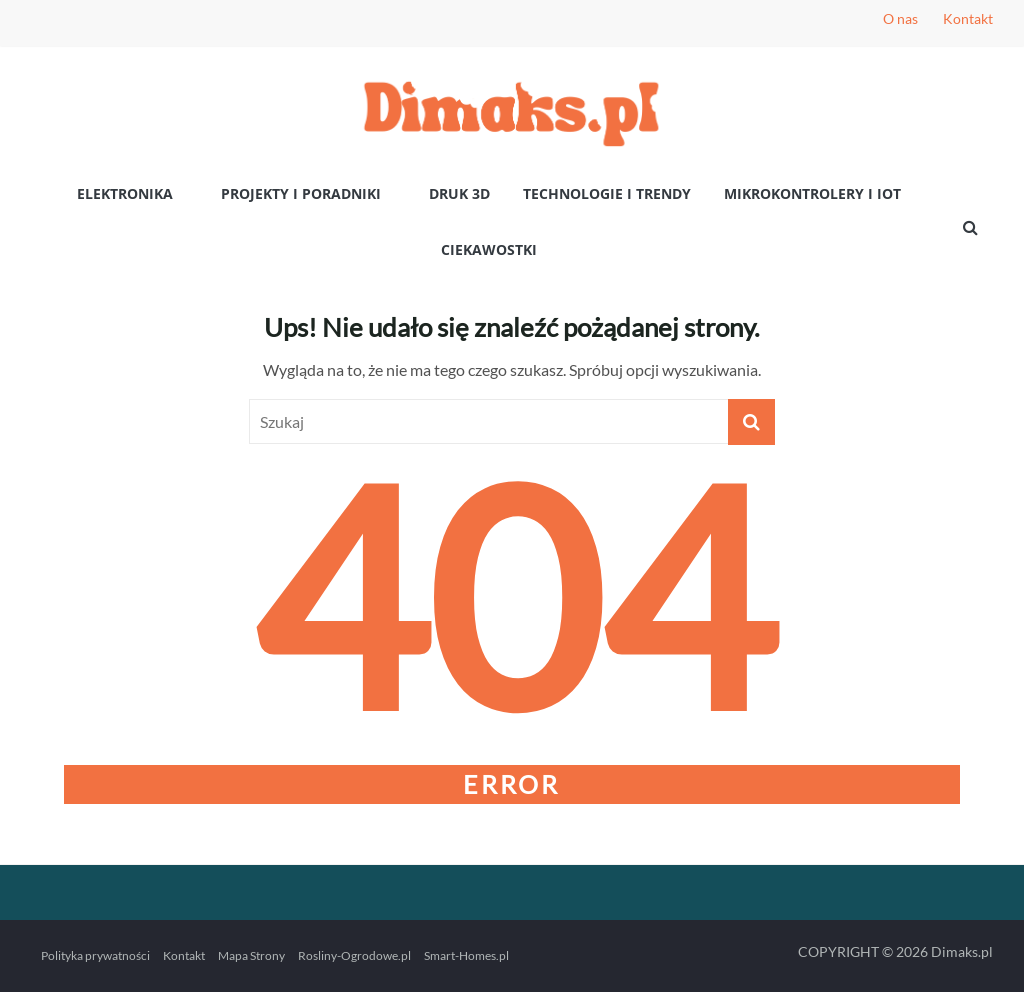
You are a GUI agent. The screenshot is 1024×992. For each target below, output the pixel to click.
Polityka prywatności (95, 955)
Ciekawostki (489, 249)
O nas (900, 18)
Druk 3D (459, 193)
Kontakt (968, 18)
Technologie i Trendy (607, 193)
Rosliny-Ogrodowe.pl (354, 955)
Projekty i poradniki (301, 193)
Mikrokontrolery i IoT (812, 193)
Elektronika (125, 193)
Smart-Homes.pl (466, 955)
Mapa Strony (251, 955)
